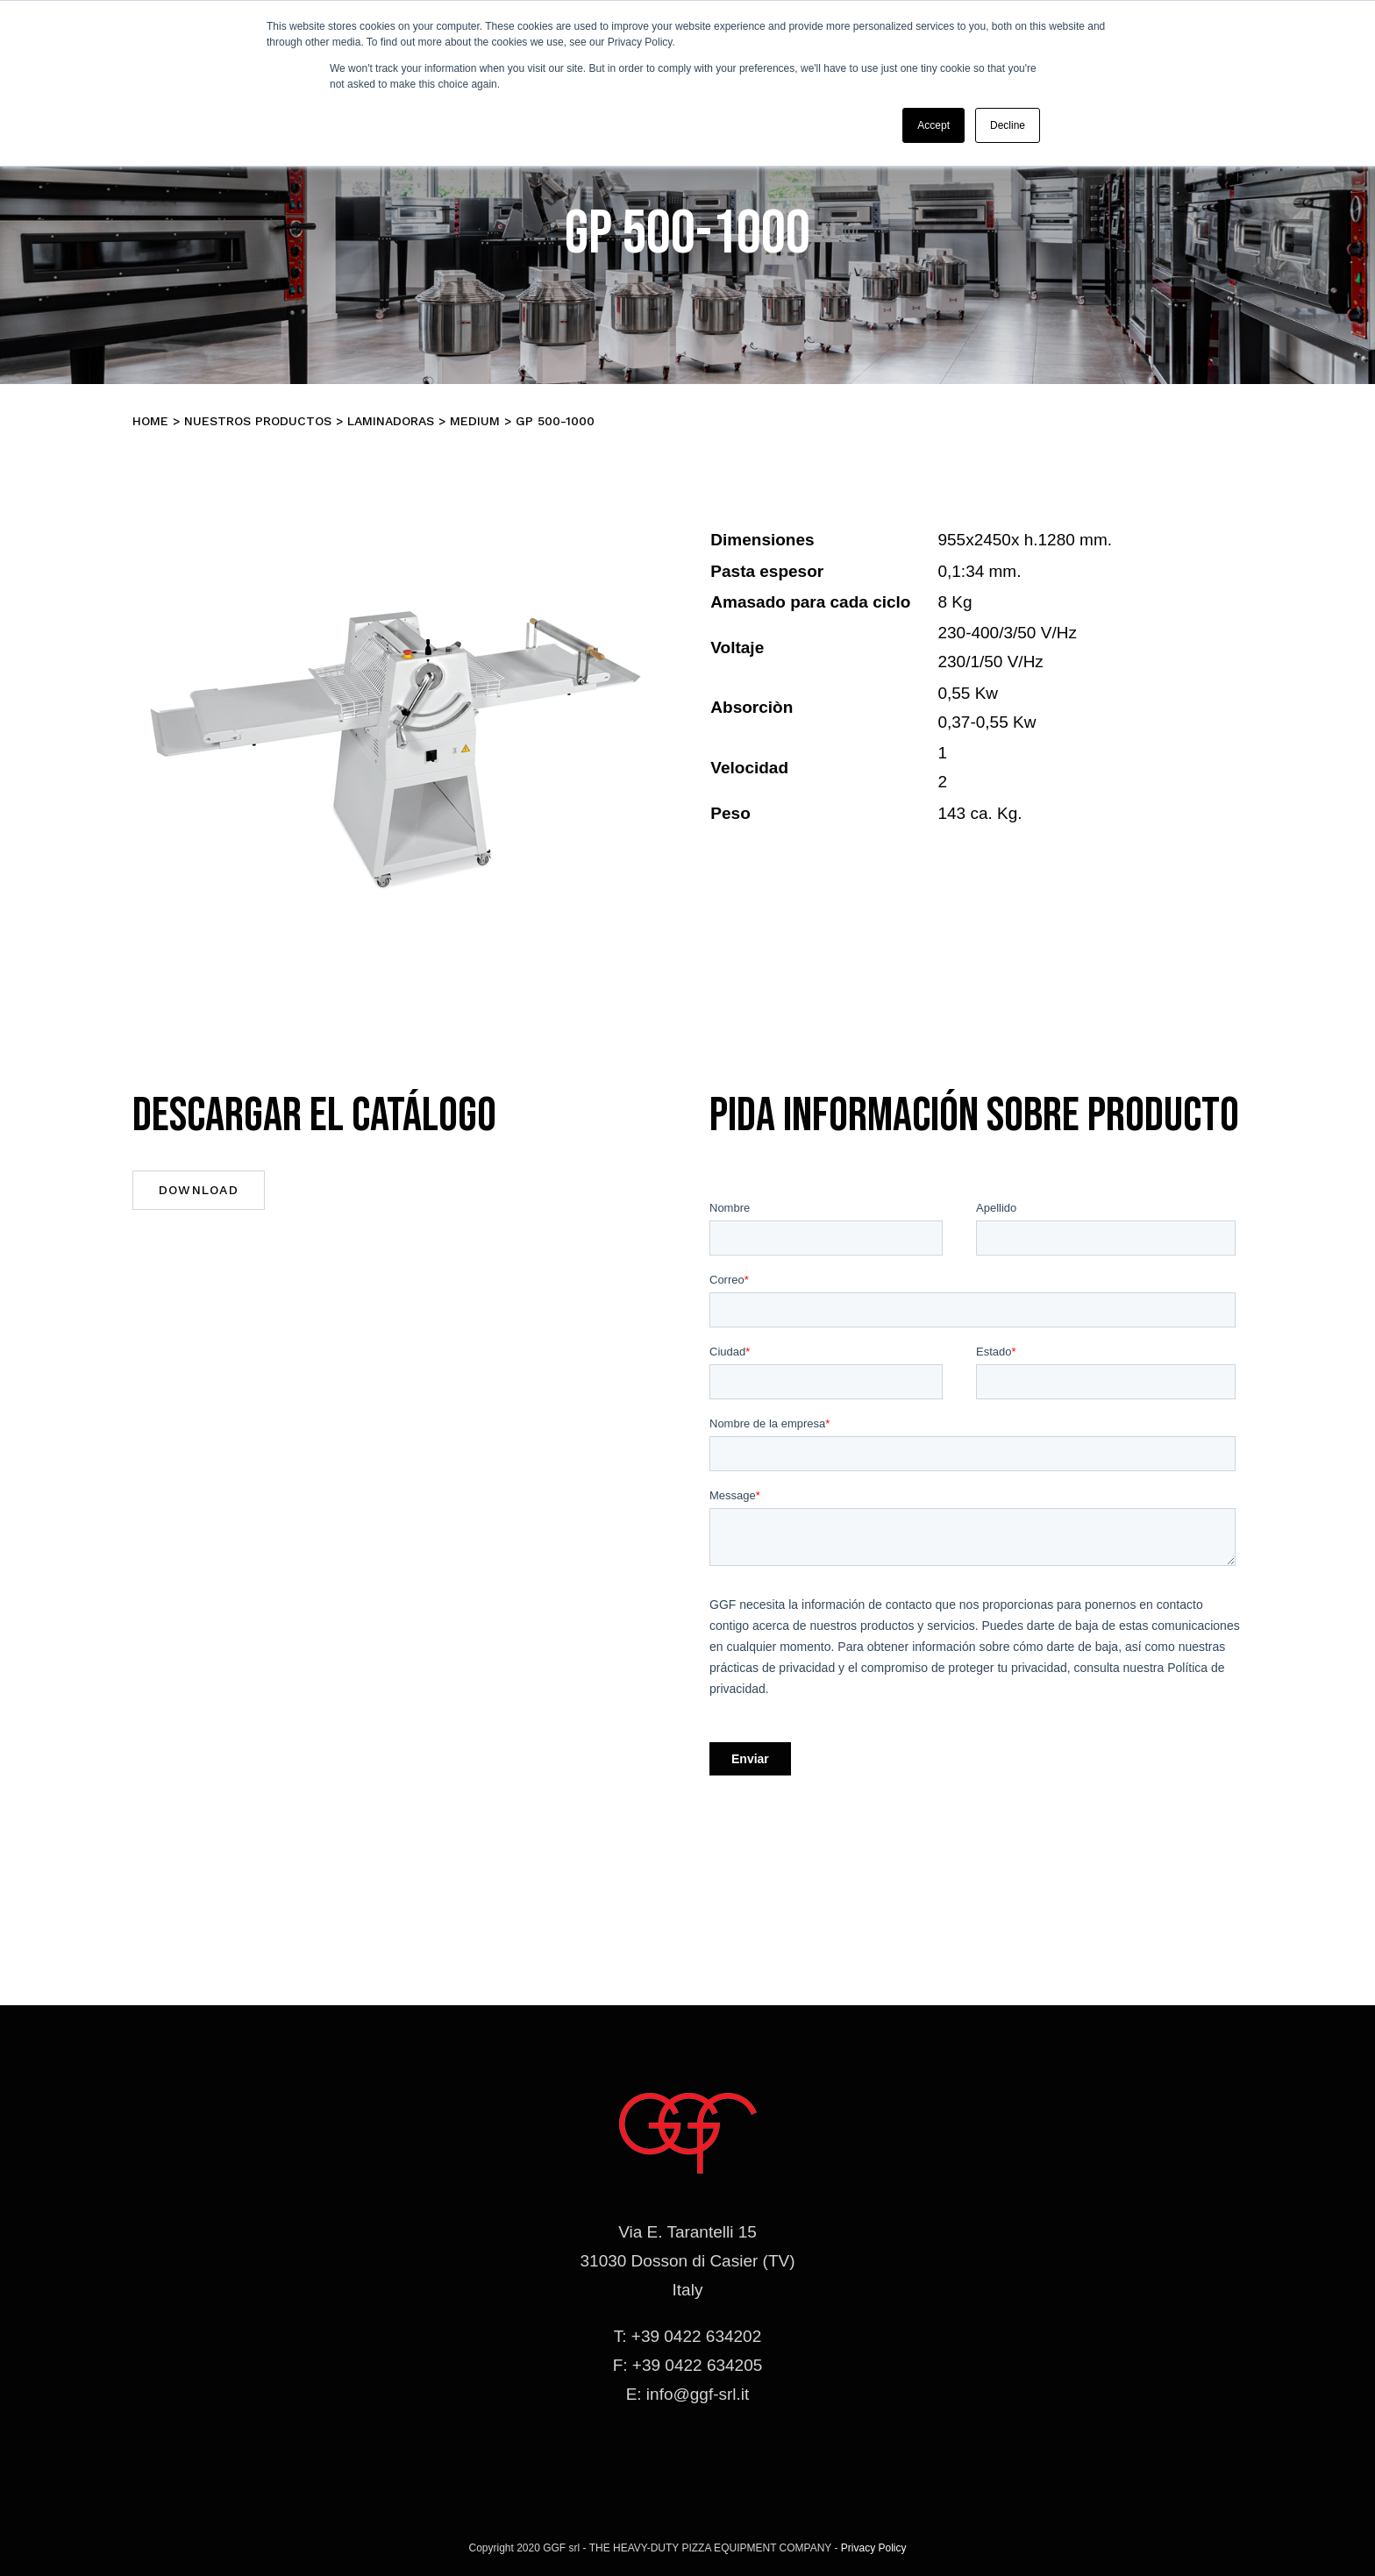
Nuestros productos (257, 421)
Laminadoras (390, 421)
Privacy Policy (874, 2548)
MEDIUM (475, 421)
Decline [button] (1007, 125)
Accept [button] (933, 125)
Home (150, 421)
